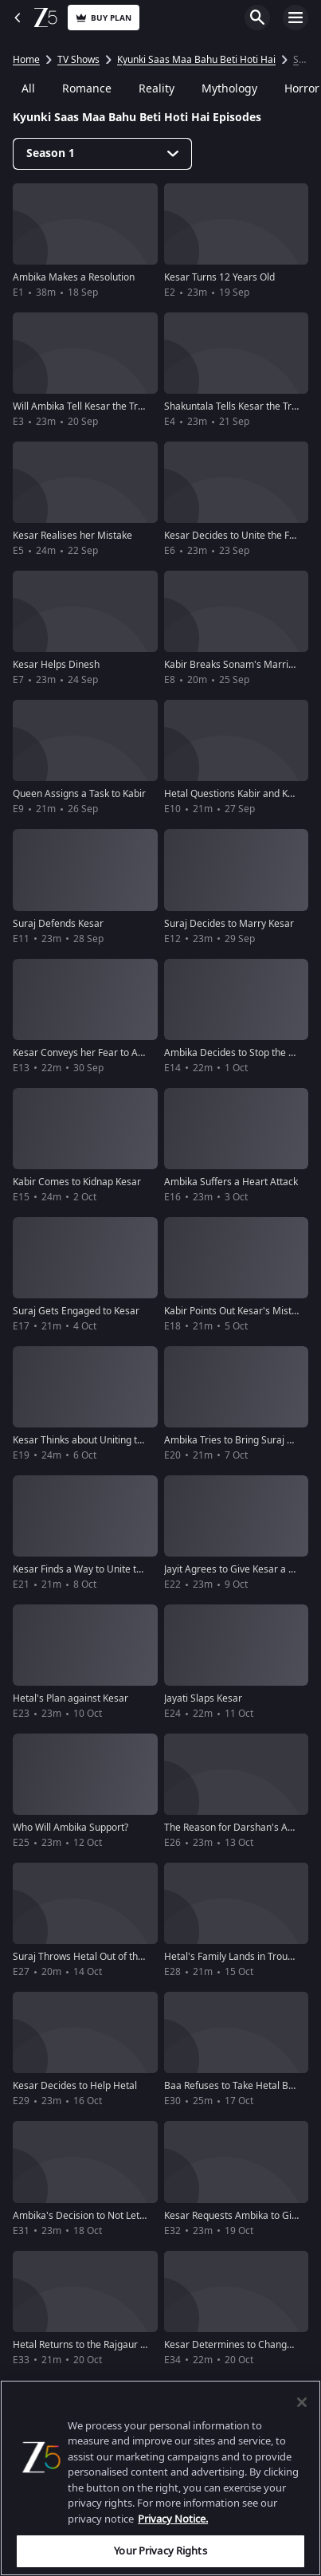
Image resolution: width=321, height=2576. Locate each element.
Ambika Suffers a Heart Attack (231, 1182)
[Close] (301, 2402)
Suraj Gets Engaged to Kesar (76, 1311)
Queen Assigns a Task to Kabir (79, 794)
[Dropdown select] (102, 154)
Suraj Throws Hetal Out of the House (93, 1957)
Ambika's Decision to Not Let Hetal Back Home (116, 2216)
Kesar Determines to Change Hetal (241, 2345)
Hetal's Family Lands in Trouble (232, 1957)
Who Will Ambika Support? (70, 1827)
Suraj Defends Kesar (58, 924)
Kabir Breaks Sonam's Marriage (234, 665)
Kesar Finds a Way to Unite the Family (95, 1569)
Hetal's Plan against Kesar (70, 1698)
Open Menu (295, 17)
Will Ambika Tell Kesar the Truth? (84, 406)
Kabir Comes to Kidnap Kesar (77, 1182)
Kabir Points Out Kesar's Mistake (235, 1311)
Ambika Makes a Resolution (74, 277)
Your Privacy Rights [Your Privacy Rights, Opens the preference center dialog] (160, 2550)
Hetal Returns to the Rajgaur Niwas (90, 2345)
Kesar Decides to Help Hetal (75, 2086)
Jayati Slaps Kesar (203, 1698)
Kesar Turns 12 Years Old (219, 277)
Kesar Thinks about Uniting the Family (96, 1440)
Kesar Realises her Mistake (72, 535)
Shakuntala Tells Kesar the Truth (235, 406)
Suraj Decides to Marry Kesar (229, 924)
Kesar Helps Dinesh (56, 665)
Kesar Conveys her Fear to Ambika (89, 1053)
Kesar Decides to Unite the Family (238, 535)
